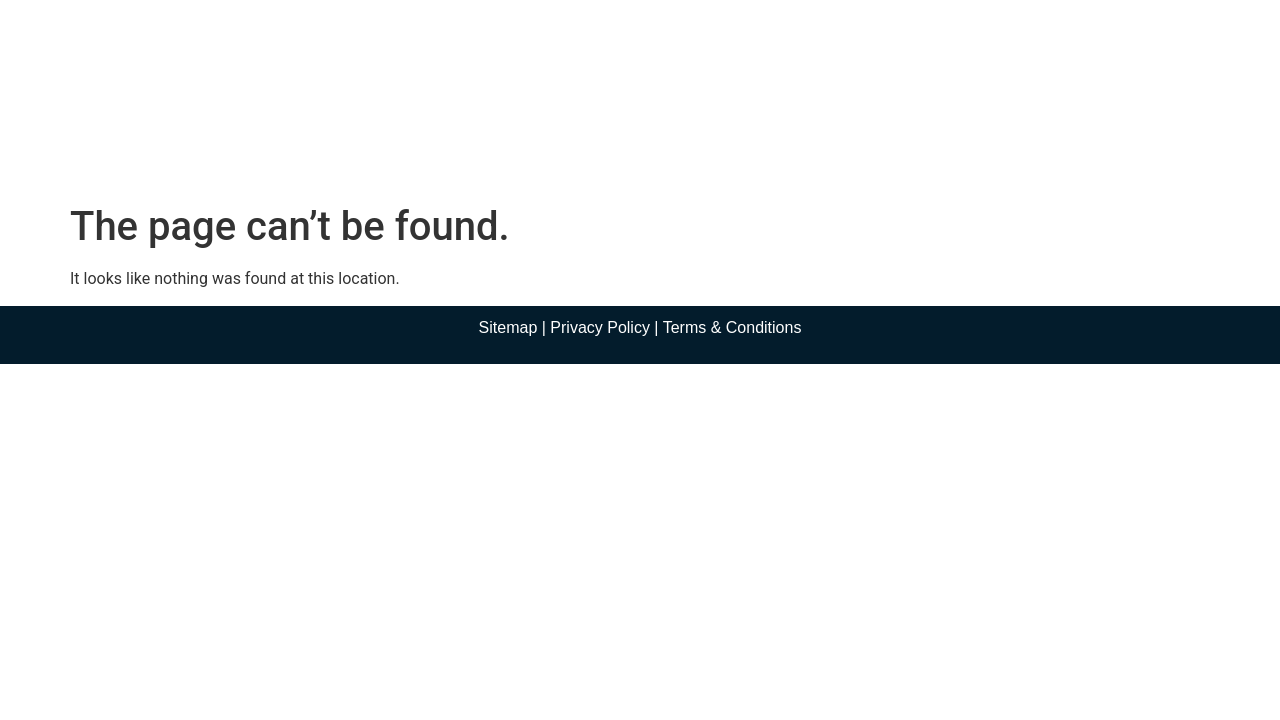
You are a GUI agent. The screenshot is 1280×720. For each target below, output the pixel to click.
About (404, 153)
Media (670, 153)
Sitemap (508, 327)
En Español (949, 152)
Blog (757, 152)
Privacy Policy (600, 327)
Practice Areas (535, 153)
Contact (840, 152)
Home (311, 152)
